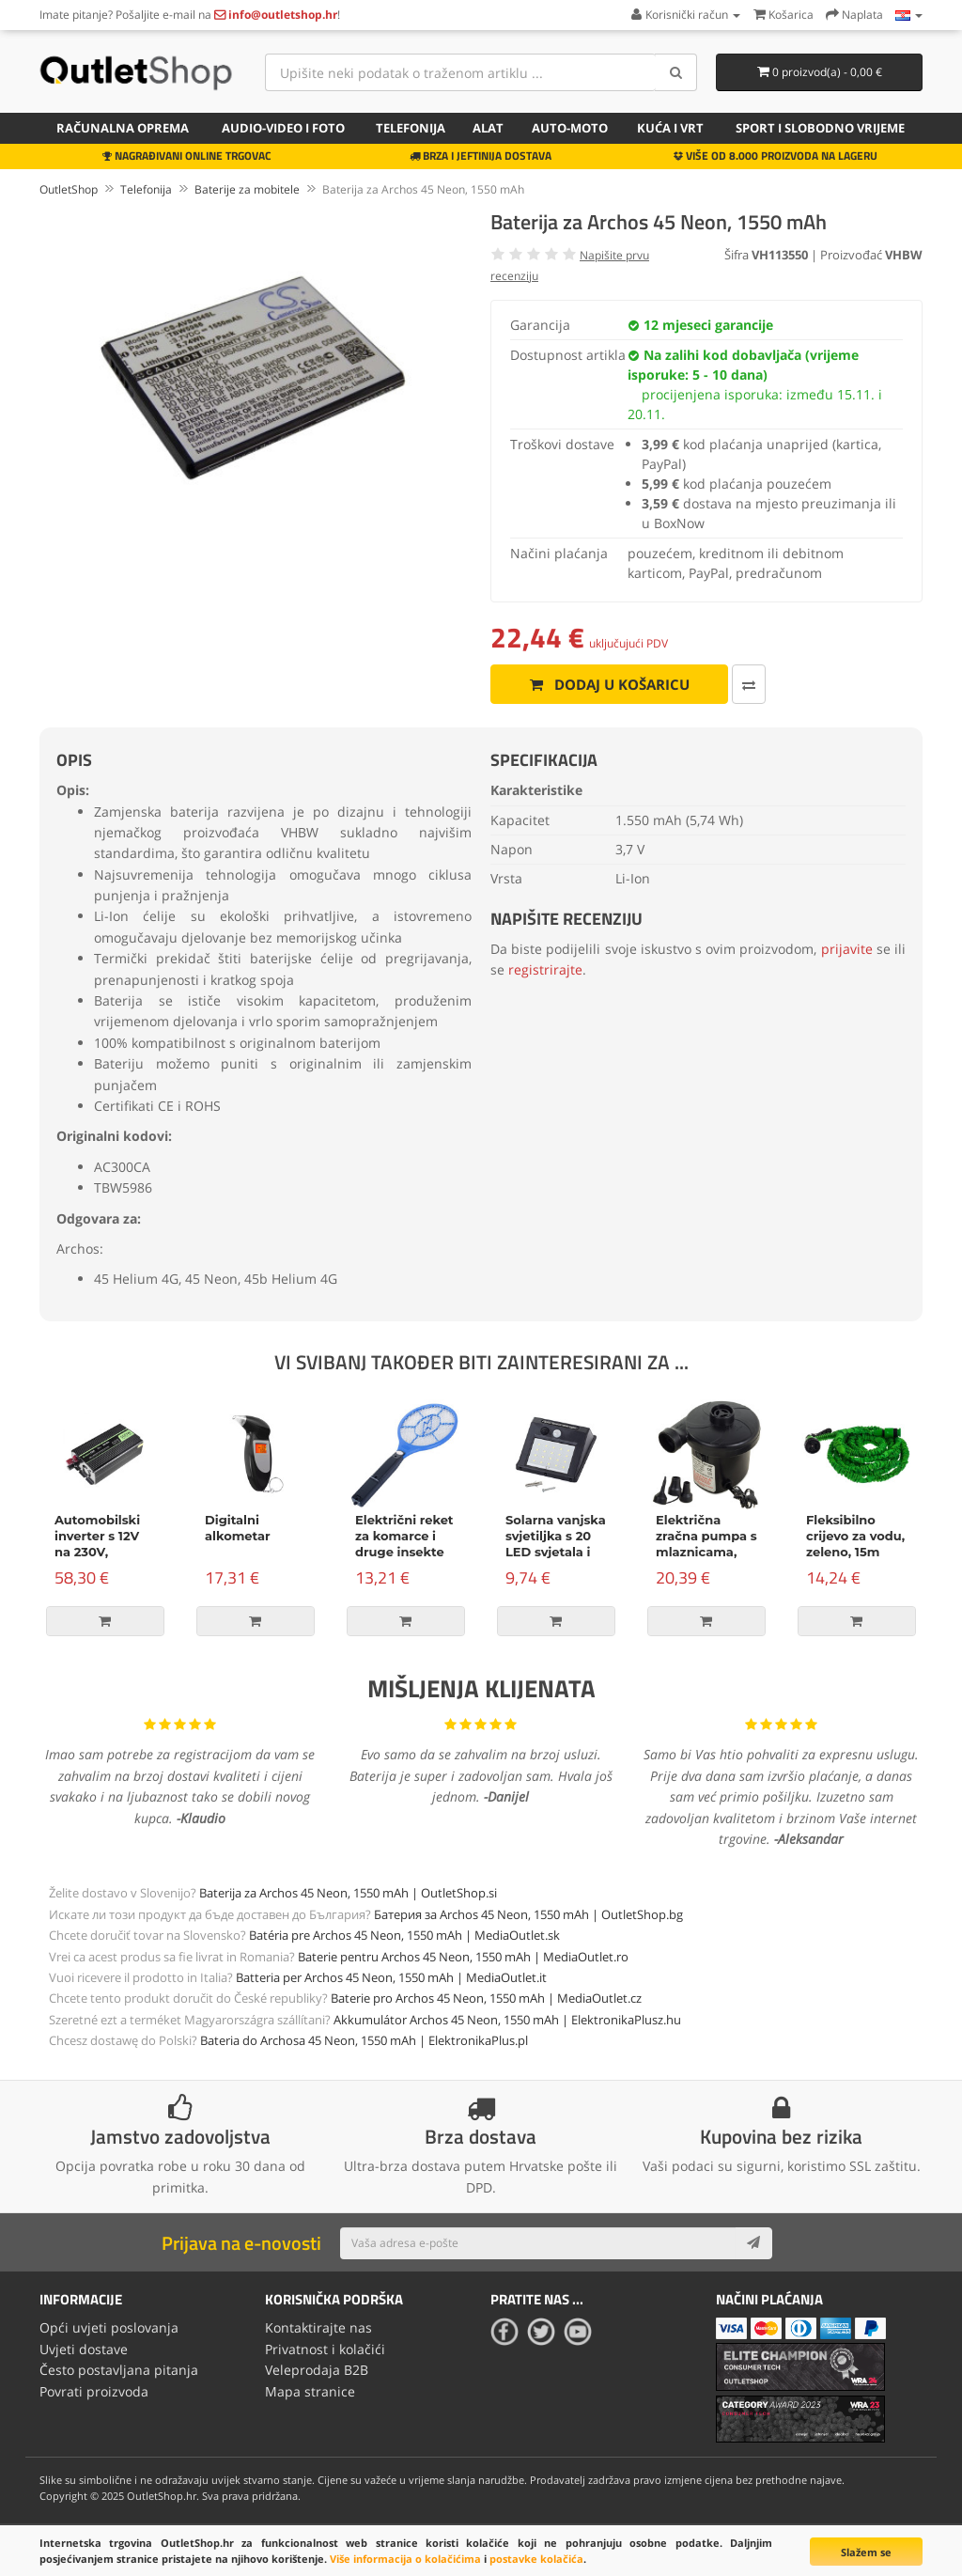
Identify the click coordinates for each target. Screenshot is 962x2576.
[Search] (676, 72)
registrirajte (545, 969)
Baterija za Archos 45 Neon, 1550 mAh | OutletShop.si (348, 1892)
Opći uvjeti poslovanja (108, 2327)
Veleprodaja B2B (316, 2370)
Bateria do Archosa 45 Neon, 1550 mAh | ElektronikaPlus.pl (364, 2040)
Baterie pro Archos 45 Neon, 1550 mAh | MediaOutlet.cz (486, 1998)
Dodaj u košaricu (609, 684)
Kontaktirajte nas (318, 2327)
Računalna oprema (122, 127)
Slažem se (866, 2552)
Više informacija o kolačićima (405, 2559)
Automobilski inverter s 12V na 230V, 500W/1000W (97, 1543)
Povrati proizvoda (93, 2391)
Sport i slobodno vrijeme (820, 127)
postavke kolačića (536, 2559)
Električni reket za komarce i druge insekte (404, 1535)
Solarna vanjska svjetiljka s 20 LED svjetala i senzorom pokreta (555, 1551)
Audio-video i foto (283, 127)
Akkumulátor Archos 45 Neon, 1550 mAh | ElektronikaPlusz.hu (507, 2019)
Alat (488, 127)
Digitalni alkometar (238, 1527)
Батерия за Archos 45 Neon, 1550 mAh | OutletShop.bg (528, 1914)
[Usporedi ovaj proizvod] (749, 684)
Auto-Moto (570, 127)
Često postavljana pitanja (118, 2370)
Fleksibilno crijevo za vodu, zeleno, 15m (855, 1535)
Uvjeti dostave (83, 2349)
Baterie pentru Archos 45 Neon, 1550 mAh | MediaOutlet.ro (463, 1956)
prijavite (847, 949)
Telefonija (410, 127)
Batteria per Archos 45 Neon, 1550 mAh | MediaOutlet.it (391, 1977)
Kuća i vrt (670, 127)
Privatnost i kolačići (325, 2349)
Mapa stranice (310, 2391)
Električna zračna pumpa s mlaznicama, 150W (706, 1543)
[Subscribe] (753, 2243)
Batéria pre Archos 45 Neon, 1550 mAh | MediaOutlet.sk (404, 1935)
